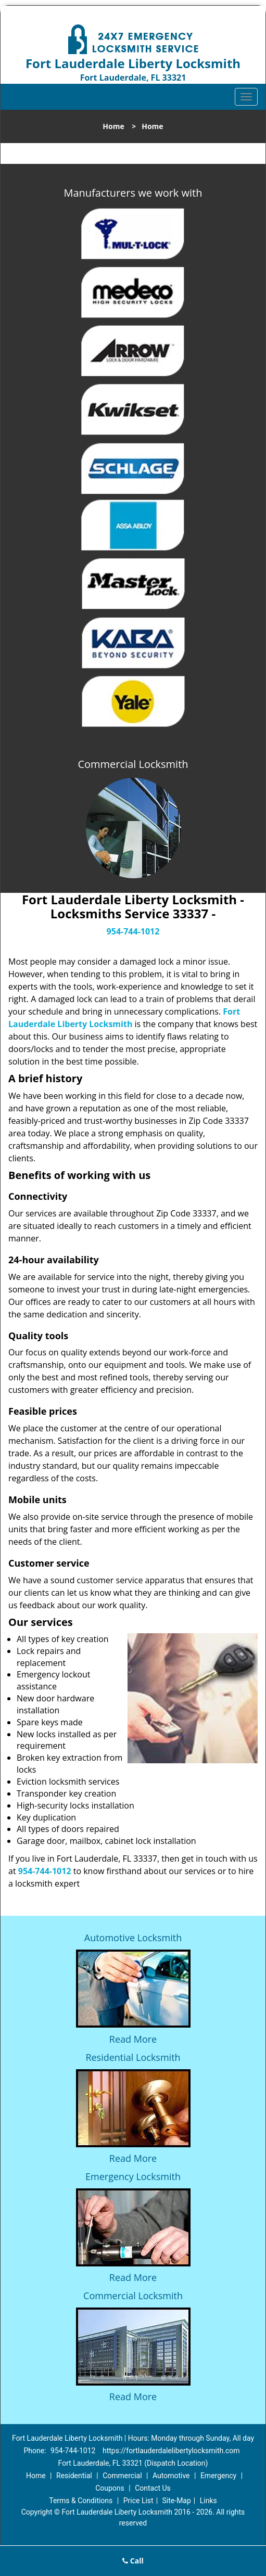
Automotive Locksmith (133, 1937)
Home (113, 126)
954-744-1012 (133, 931)
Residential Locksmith (132, 2057)
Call (133, 2561)
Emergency (218, 2475)
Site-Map (176, 2500)
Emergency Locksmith (133, 2176)
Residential (74, 2475)
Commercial (122, 2475)
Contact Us (153, 2488)
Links (208, 2500)
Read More (133, 2039)
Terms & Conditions (80, 2500)
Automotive (171, 2475)
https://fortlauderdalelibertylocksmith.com (171, 2450)
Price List (138, 2500)
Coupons (109, 2488)
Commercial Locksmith (133, 2295)
